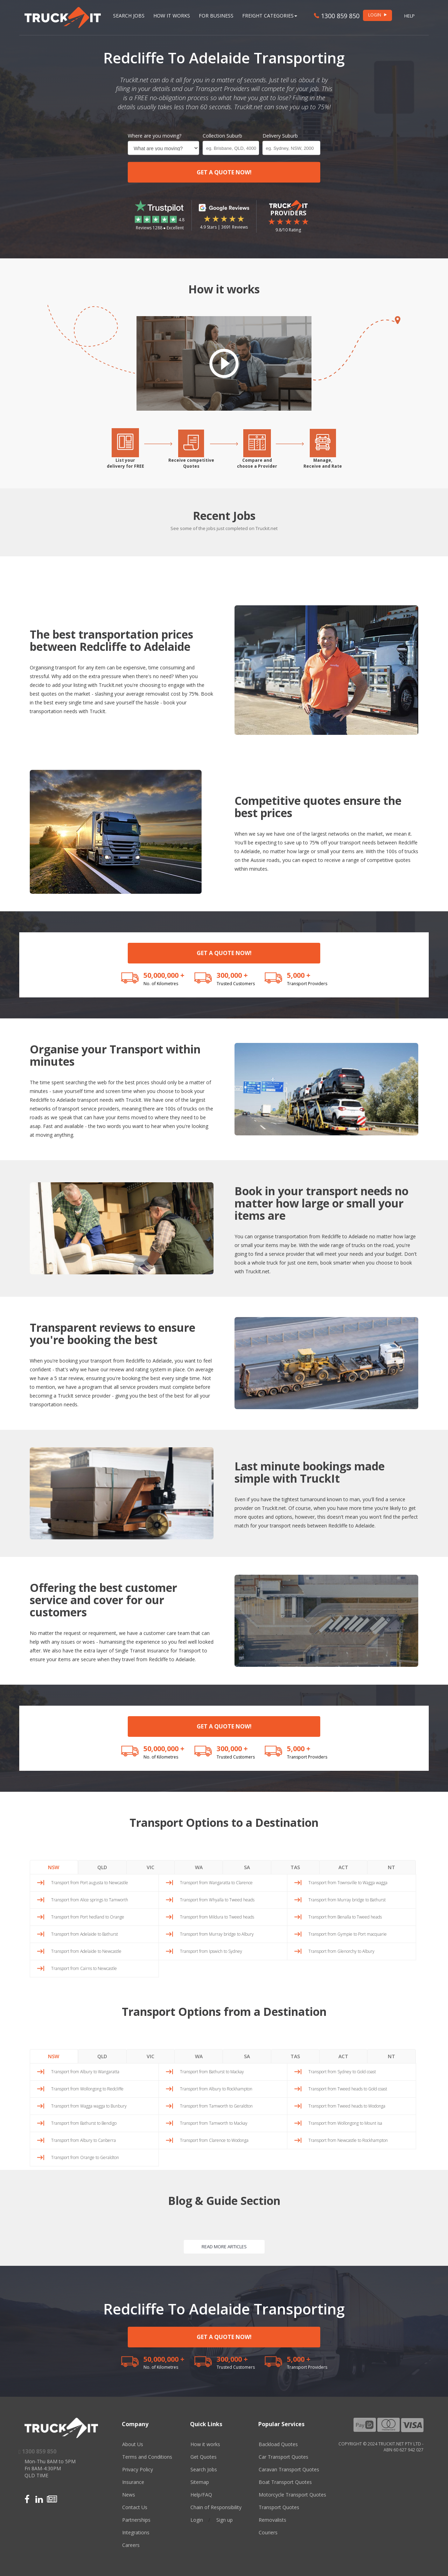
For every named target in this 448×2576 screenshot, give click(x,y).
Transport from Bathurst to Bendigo (84, 2123)
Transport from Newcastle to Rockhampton (348, 2140)
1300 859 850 (336, 16)
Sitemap (199, 2482)
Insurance (133, 2482)
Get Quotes (203, 2456)
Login (196, 2519)
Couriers (268, 2532)
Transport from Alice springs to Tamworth (89, 1900)
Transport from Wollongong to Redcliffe (87, 2089)
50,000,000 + (164, 975)
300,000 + (232, 975)
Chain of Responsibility (215, 2507)
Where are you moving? (154, 135)
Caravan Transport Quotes (289, 2469)
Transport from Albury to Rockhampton (216, 2089)
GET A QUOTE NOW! (224, 172)
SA (247, 1867)
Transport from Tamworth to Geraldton (216, 2106)
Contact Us (134, 2507)
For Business (216, 15)
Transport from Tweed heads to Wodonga (346, 2106)
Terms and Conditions (147, 2456)
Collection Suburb (222, 135)
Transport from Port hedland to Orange (87, 1917)
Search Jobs (129, 15)
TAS (295, 1867)
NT (391, 1867)
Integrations (135, 2532)
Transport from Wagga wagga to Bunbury (89, 2106)
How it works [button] (171, 15)
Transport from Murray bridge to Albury (217, 1934)
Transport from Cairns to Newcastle (84, 1968)
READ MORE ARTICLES (224, 2246)
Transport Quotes (279, 2507)
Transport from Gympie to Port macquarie (347, 1934)
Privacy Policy (137, 2469)
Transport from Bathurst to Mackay (212, 2072)
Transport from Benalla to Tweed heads (345, 1917)
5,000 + (298, 975)
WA (199, 1867)
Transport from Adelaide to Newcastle (86, 1951)
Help (409, 16)
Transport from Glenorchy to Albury (341, 1951)
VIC (150, 1867)
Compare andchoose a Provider (257, 463)
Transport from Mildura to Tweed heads (217, 1917)
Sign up (224, 2519)
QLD (102, 1867)
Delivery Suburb (280, 135)
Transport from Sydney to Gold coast (342, 2072)
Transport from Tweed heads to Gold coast (347, 2089)
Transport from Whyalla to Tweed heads (217, 1900)
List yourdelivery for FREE (125, 463)
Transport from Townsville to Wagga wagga (347, 1883)
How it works (205, 2444)
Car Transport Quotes (283, 2456)
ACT (343, 1867)
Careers (131, 2545)
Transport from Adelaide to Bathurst (84, 1934)
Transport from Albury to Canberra (83, 2140)
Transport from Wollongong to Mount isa (345, 2123)
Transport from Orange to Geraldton (85, 2157)
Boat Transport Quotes (285, 2482)
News (128, 2494)
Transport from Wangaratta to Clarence (216, 1883)
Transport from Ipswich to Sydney (211, 1951)
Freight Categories (269, 15)
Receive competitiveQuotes (191, 463)
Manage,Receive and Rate (322, 463)
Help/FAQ (201, 2494)
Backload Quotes (278, 2444)
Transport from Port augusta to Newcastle (89, 1883)
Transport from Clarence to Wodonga (214, 2140)
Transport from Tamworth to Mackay (213, 2123)
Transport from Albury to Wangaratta (85, 2072)
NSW (53, 1867)
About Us (132, 2444)
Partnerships (136, 2519)
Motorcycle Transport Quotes (292, 2494)
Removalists (272, 2519)
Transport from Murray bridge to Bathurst (347, 1900)
